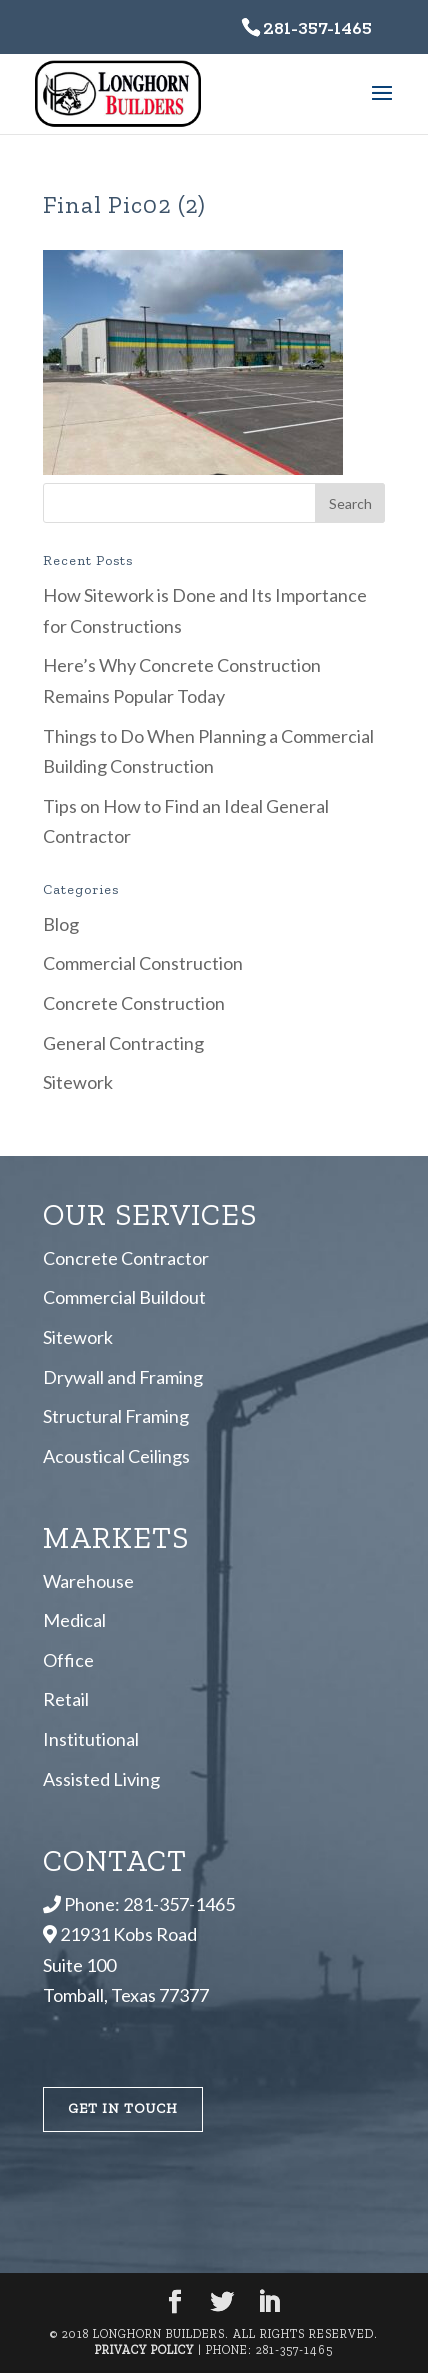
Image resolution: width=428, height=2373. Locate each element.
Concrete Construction (134, 1003)
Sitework (78, 1082)
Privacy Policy (144, 2350)
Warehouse (88, 1581)
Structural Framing (116, 1416)
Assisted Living (101, 1779)
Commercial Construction (143, 963)
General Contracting (123, 1043)
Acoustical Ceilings (116, 1456)
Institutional (91, 1739)
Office (68, 1660)
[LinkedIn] (269, 2303)
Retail (66, 1699)
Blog (61, 924)
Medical (74, 1620)
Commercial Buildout (124, 1297)
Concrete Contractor (126, 1258)
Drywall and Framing (123, 1377)
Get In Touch (123, 2108)
